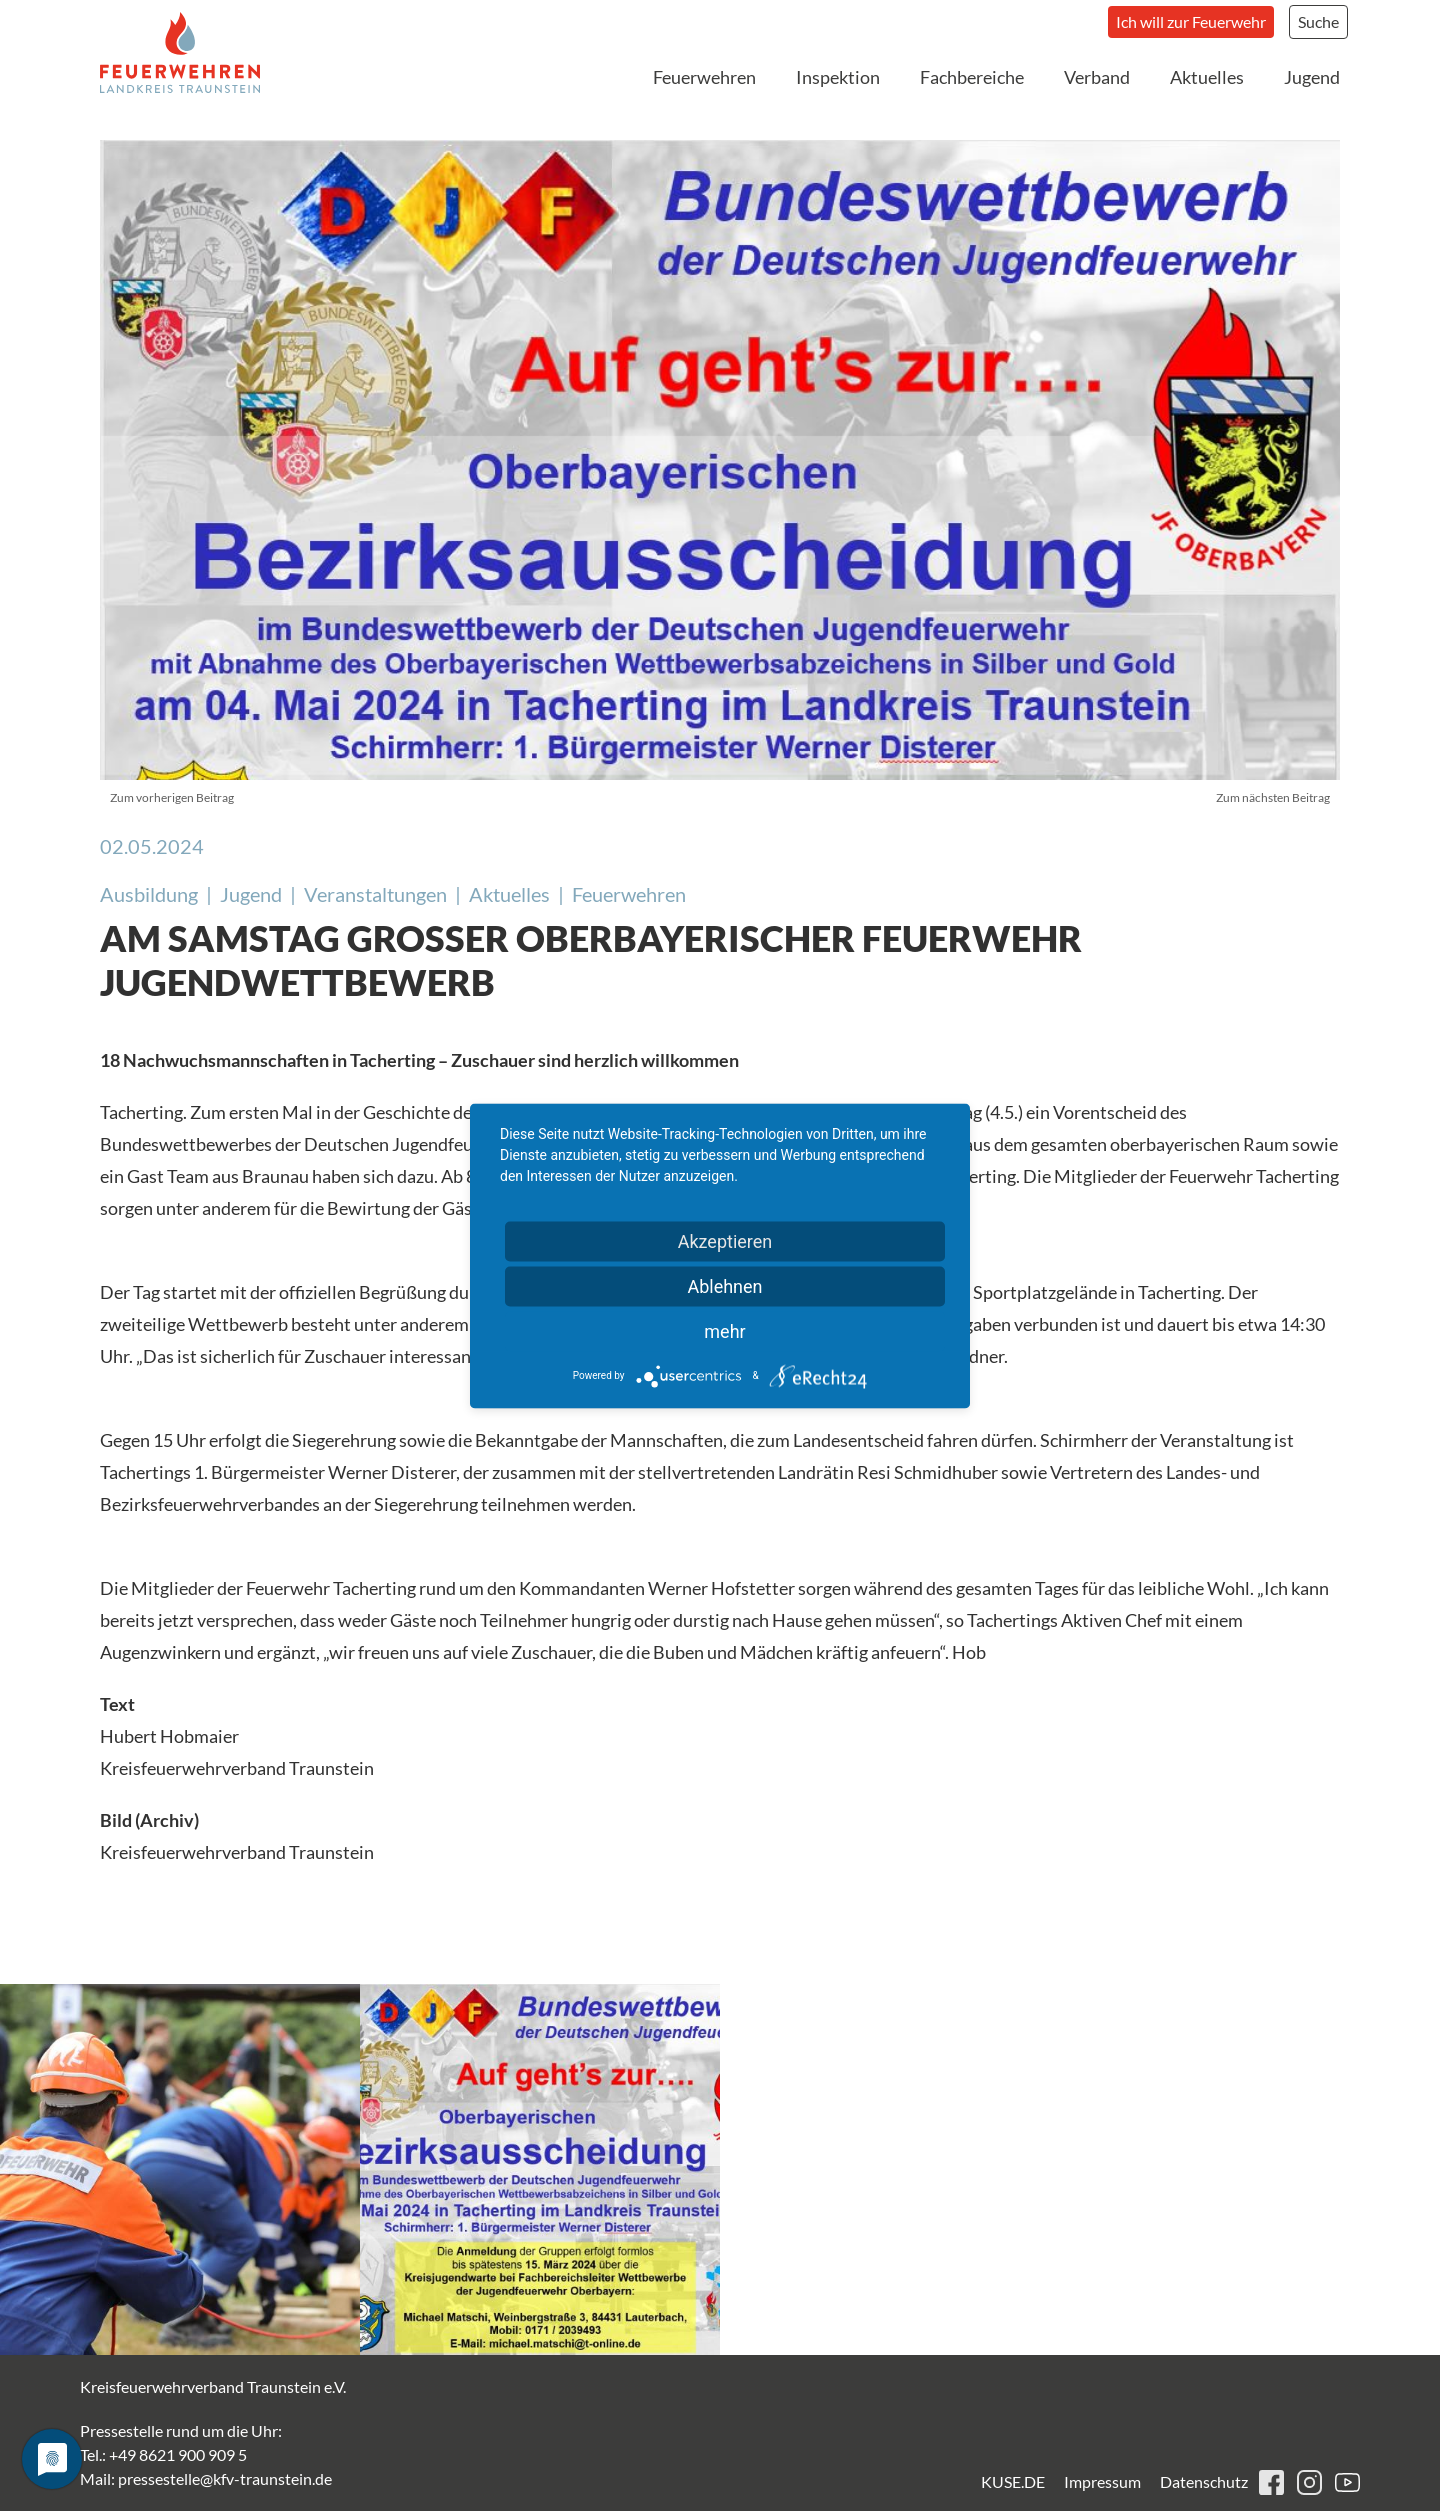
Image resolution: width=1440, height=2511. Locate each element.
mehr (724, 1330)
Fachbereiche (972, 77)
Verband (1097, 77)
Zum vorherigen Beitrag (172, 797)
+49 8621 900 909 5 (178, 2454)
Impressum (1102, 2481)
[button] (180, 2169)
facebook (1271, 2482)
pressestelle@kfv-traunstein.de (225, 2478)
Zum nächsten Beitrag (1273, 797)
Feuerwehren (704, 77)
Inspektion (838, 77)
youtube (1347, 2482)
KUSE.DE (1013, 2481)
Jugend (1312, 77)
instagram (1309, 2482)
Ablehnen (724, 1285)
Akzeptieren (725, 1240)
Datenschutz (1204, 2481)
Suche (1318, 21)
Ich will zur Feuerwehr (1191, 21)
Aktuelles (1207, 77)
